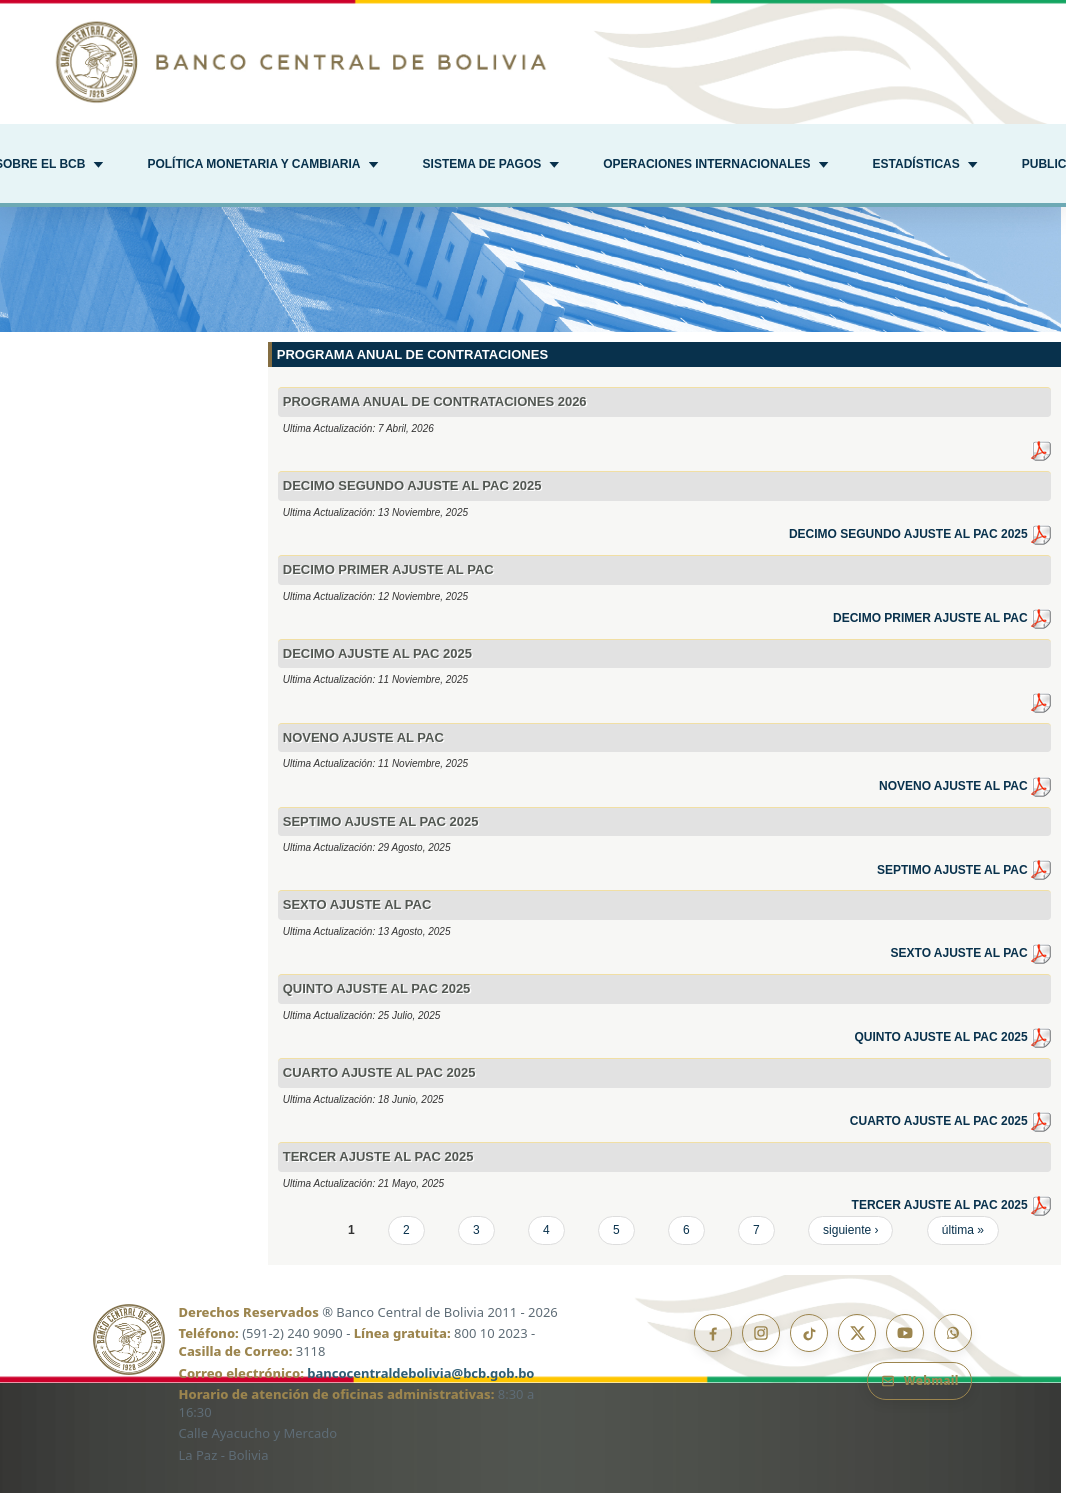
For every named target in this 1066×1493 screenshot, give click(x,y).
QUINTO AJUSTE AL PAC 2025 (953, 1037)
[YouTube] (905, 1333)
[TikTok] (809, 1333)
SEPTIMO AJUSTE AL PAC (964, 870)
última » (963, 1230)
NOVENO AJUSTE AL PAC (965, 786)
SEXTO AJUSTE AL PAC (971, 953)
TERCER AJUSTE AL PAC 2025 (951, 1205)
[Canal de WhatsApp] (953, 1333)
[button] (262, 166)
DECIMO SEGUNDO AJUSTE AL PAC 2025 (920, 534)
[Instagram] (761, 1333)
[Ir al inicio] (533, 62)
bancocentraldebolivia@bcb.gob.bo (420, 1373)
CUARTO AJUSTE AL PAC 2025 (950, 1121)
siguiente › (850, 1230)
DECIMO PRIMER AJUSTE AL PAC (942, 618)
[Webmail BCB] (919, 1381)
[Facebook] (713, 1333)
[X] (857, 1333)
